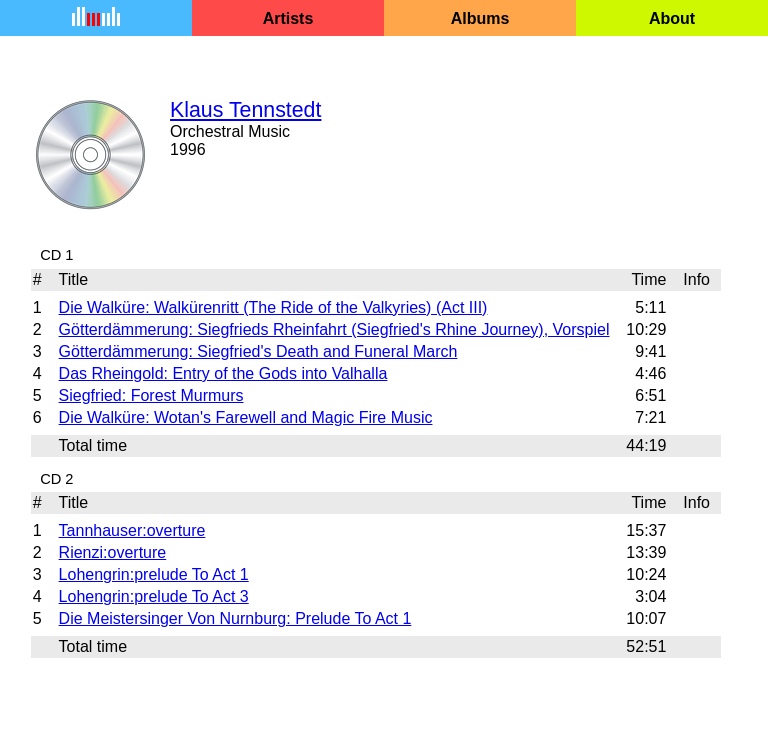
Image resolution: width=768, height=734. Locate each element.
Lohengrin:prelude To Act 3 (154, 596)
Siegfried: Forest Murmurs (151, 395)
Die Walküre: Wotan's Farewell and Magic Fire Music (246, 417)
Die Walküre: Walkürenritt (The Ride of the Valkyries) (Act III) (273, 307)
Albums (480, 18)
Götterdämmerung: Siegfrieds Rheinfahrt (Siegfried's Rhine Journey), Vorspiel (334, 329)
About (672, 18)
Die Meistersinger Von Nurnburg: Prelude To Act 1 (235, 618)
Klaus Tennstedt (245, 110)
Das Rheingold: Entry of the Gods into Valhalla (223, 373)
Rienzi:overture (113, 552)
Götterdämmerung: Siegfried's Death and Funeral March (258, 351)
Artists (288, 18)
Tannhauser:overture (132, 530)
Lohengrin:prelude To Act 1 (154, 574)
